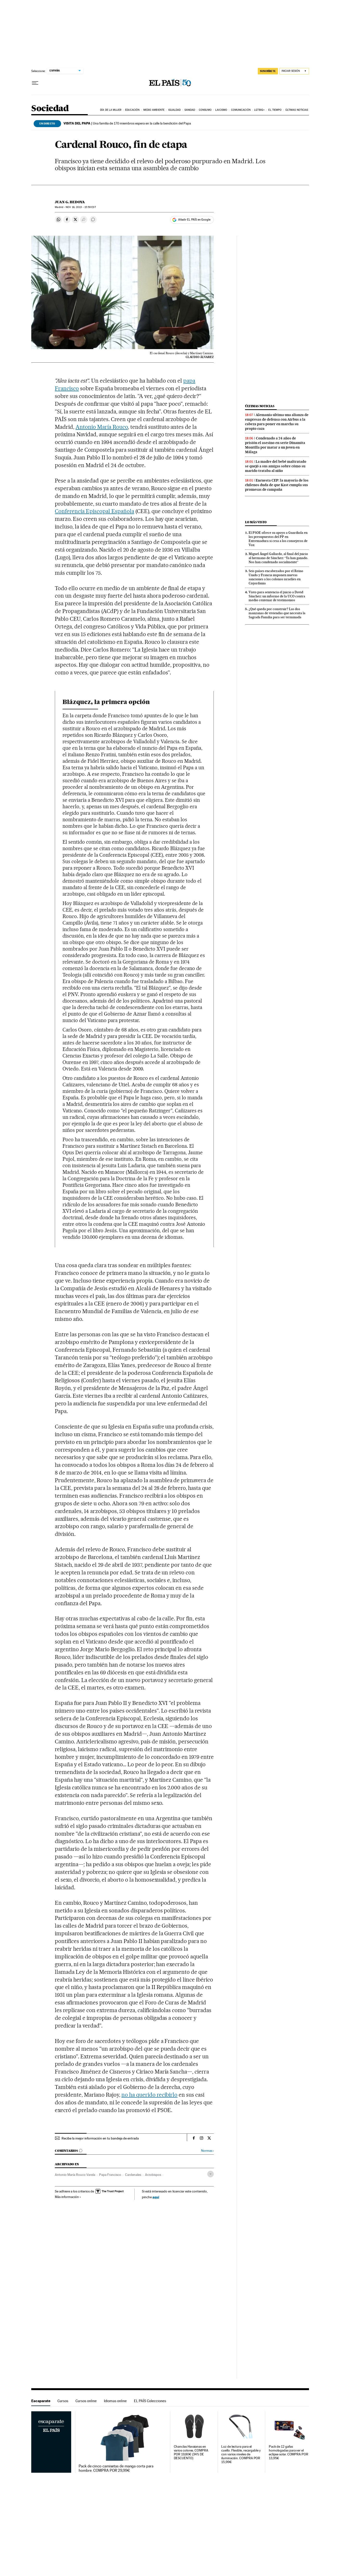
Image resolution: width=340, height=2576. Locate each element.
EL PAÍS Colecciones (150, 2401)
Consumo (205, 109)
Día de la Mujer (110, 109)
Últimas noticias (296, 109)
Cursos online (86, 2401)
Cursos (62, 2401)
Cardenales (133, 2175)
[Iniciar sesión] (294, 71)
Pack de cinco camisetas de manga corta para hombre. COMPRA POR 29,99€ (116, 2468)
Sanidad (189, 109)
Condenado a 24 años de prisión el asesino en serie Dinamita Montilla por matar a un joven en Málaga (275, 445)
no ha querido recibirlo (149, 2094)
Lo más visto (256, 522)
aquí (155, 2197)
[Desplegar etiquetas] (210, 2174)
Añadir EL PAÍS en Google (194, 219)
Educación (132, 109)
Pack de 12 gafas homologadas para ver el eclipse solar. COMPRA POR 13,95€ (288, 2452)
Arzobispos (153, 2175)
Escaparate (40, 2401)
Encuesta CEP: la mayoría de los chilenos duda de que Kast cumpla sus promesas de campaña (277, 485)
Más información (68, 2197)
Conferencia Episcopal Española (94, 511)
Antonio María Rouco (102, 427)
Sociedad (50, 108)
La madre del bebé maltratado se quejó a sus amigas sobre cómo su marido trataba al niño (275, 466)
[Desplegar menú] (35, 83)
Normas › (207, 2150)
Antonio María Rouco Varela (75, 2175)
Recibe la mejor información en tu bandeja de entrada (100, 2138)
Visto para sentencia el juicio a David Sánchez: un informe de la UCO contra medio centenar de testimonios (277, 596)
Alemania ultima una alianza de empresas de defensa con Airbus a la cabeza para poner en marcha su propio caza (277, 422)
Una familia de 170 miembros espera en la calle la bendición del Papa (127, 123)
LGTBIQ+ (259, 109)
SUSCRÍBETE (268, 71)
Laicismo (221, 109)
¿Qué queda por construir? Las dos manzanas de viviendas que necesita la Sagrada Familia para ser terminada (277, 613)
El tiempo (275, 109)
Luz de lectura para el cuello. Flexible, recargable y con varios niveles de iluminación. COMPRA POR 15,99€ (241, 2454)
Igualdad (174, 109)
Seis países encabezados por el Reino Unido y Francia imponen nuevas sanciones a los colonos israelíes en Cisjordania (276, 577)
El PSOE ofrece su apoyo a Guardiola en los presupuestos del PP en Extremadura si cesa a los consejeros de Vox (278, 539)
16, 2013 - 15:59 (81, 207)
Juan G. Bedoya (70, 202)
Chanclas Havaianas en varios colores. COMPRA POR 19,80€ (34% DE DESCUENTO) (191, 2452)
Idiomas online (115, 2401)
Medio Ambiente (153, 109)
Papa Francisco (110, 2175)
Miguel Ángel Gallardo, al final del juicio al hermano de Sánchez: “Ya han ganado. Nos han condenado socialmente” (278, 558)
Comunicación (241, 109)
